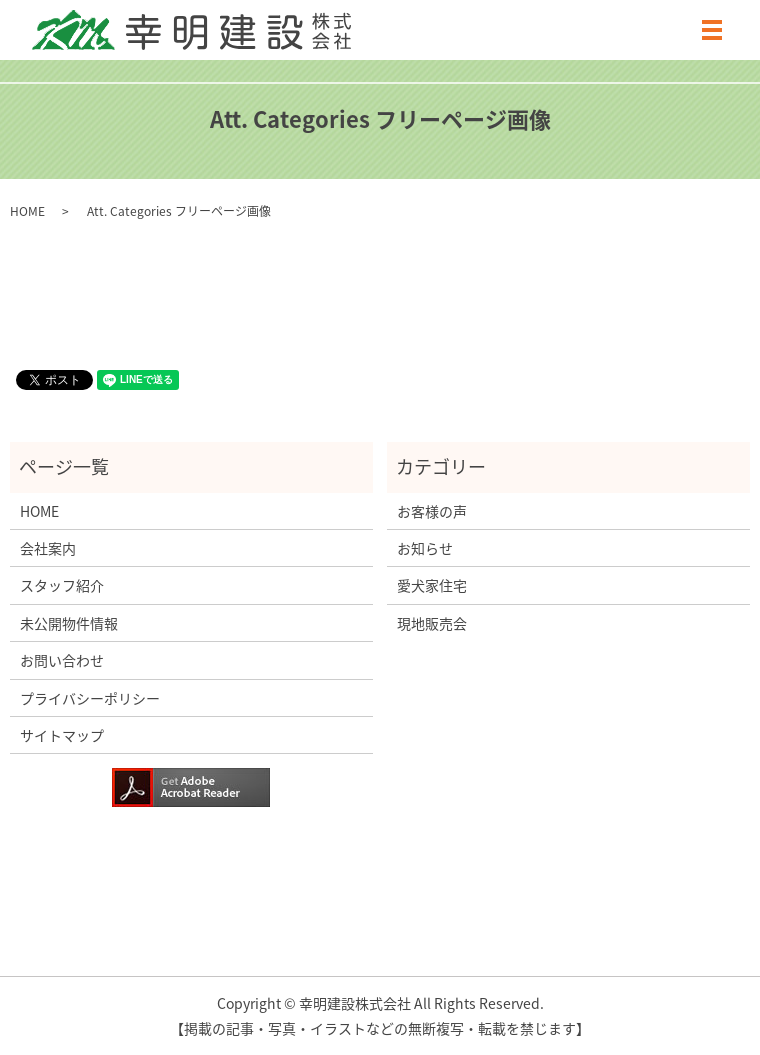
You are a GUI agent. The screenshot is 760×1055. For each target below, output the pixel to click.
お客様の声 (432, 511)
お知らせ (425, 548)
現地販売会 (432, 623)
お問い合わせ (62, 660)
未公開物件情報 (69, 623)
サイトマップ (62, 735)
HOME (27, 211)
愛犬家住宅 (432, 585)
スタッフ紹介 (62, 585)
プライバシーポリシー (90, 698)
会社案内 (48, 548)
